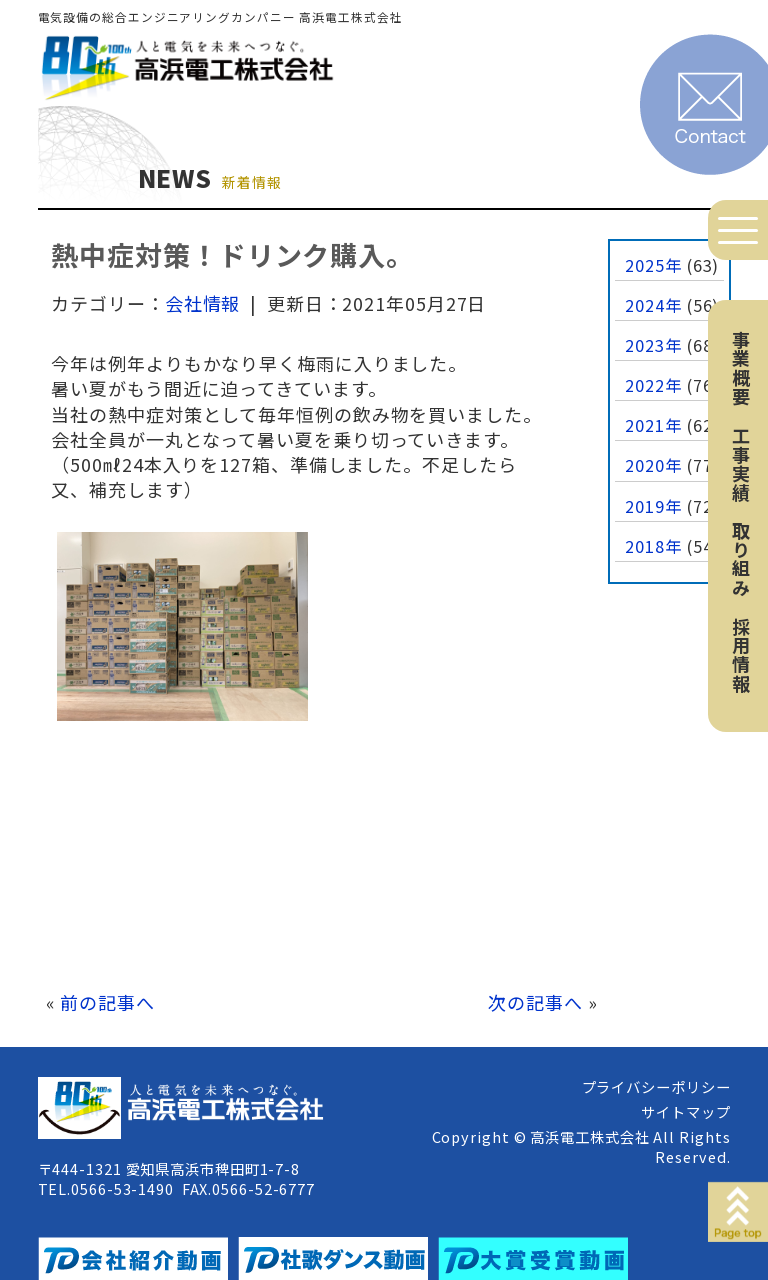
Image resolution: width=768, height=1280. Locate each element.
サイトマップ (685, 1111)
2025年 (653, 265)
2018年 (653, 546)
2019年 (653, 506)
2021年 (653, 425)
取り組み (741, 559)
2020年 (653, 465)
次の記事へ (535, 1002)
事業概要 (741, 368)
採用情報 (741, 655)
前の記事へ (107, 1002)
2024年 (653, 305)
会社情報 (203, 303)
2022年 (653, 385)
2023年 (653, 345)
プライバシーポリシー (656, 1086)
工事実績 (741, 464)
